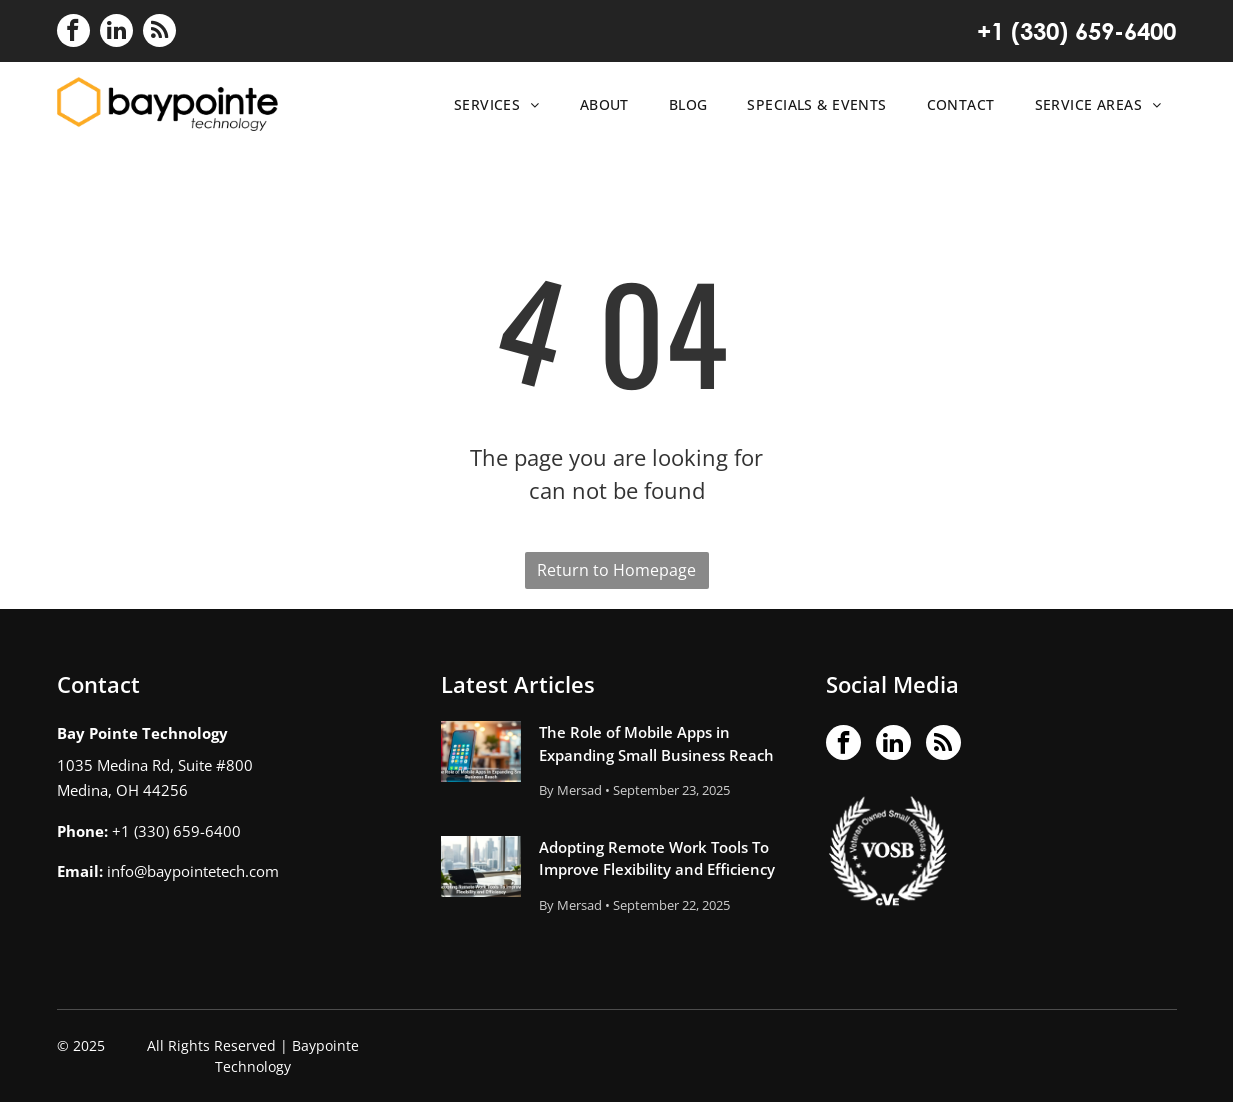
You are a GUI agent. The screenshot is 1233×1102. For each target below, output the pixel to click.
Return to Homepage (616, 570)
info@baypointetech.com (193, 871)
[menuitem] (492, 104)
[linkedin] (116, 33)
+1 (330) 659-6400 (1076, 31)
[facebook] (73, 33)
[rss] (159, 33)
